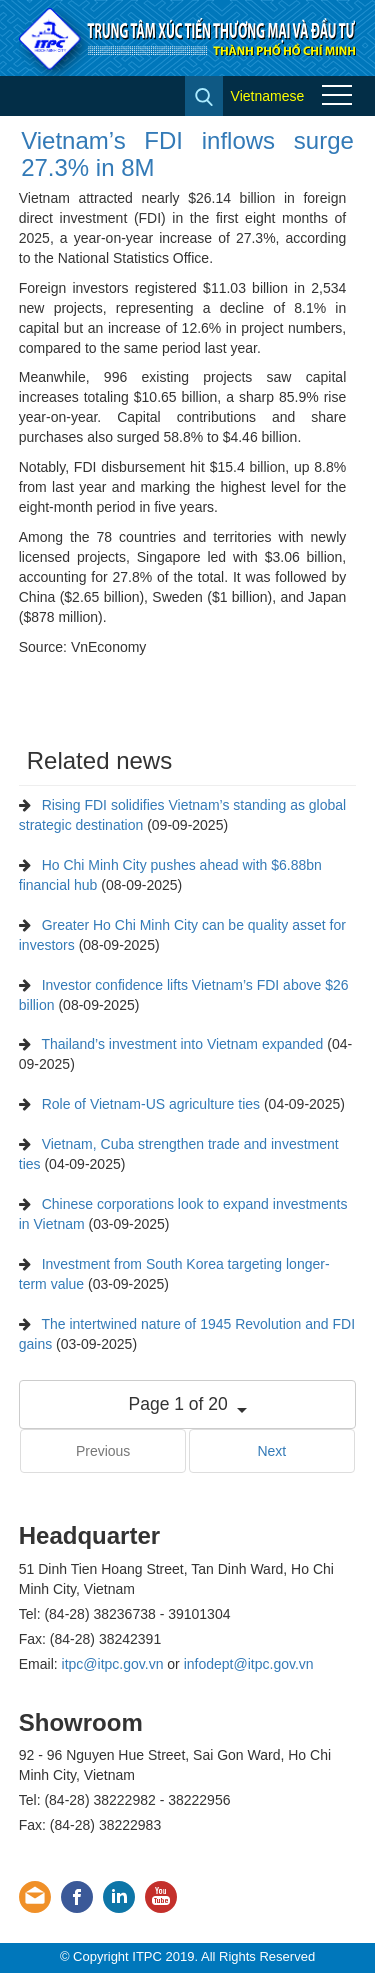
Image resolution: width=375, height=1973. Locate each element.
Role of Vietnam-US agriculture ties (151, 1104)
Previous (103, 1451)
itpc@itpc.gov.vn (113, 1664)
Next (271, 1451)
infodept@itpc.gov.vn (249, 1664)
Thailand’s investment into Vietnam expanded (182, 1044)
